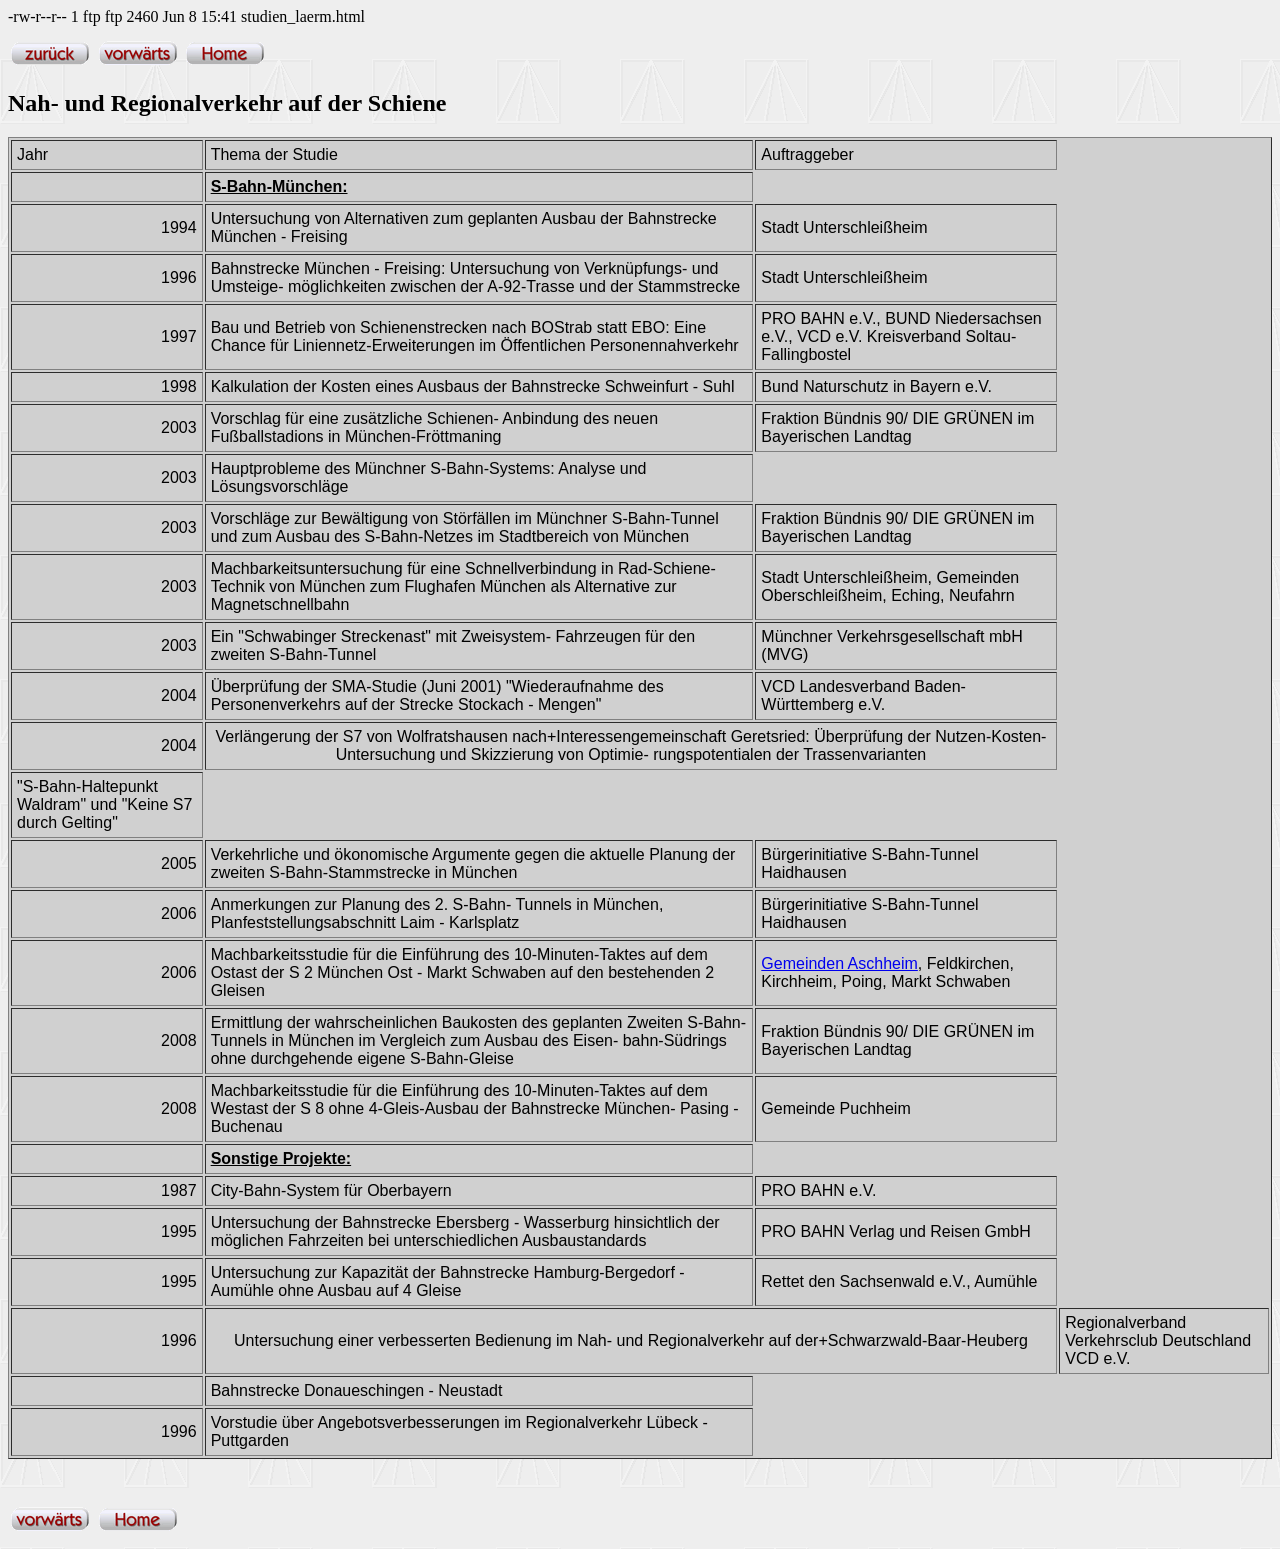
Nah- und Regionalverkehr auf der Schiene (227, 103)
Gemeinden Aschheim (839, 963)
